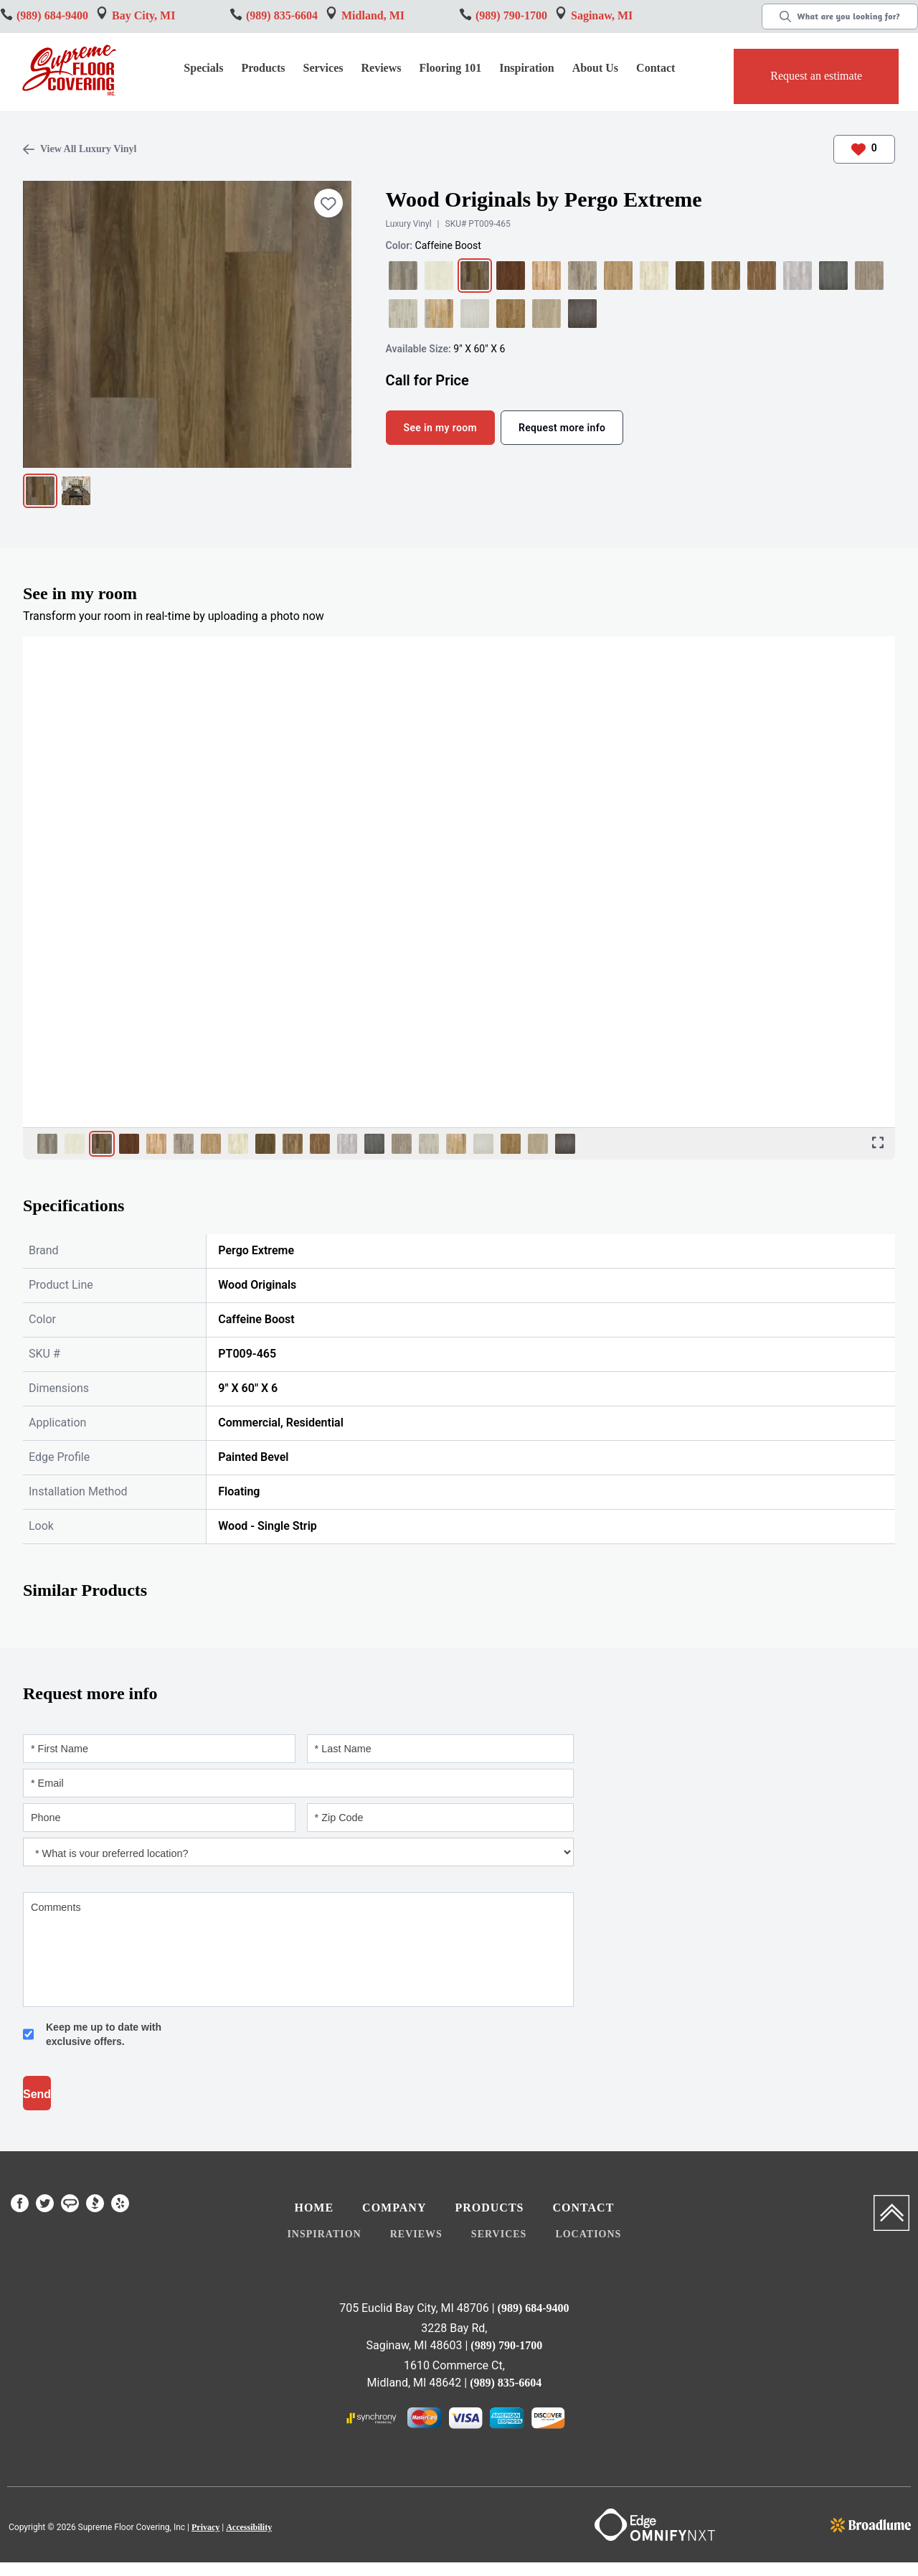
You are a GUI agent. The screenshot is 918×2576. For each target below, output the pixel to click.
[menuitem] (20, 2205)
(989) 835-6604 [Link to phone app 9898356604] (505, 2383)
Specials (203, 68)
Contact (655, 68)
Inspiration (526, 68)
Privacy (205, 2527)
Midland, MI (372, 15)
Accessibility (249, 2527)
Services (323, 68)
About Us (595, 68)
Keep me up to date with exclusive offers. (103, 2034)
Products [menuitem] (489, 2207)
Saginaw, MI (602, 15)
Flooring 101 (450, 68)
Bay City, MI (143, 15)
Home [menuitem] (313, 2207)
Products (263, 68)
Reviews (381, 68)
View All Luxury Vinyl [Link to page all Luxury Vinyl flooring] (79, 149)
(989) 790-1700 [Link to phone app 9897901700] (511, 15)
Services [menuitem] (499, 2234)
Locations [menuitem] (588, 2234)
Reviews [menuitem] (416, 2234)
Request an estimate (816, 76)
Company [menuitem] (394, 2207)
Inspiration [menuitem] (324, 2234)
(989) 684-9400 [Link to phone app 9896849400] (52, 15)
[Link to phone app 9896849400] (282, 15)
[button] (264, 70)
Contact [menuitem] (583, 2207)
